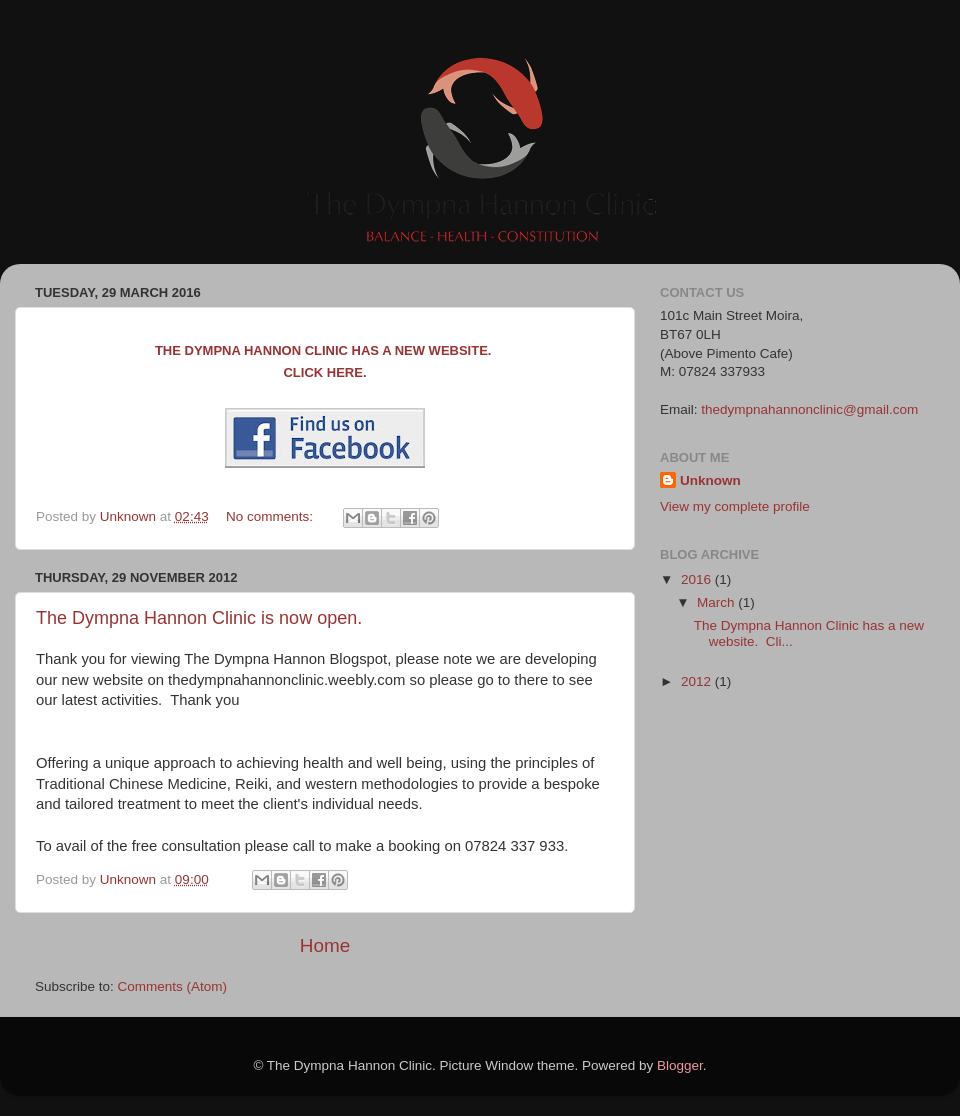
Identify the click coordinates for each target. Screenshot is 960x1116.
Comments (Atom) (173, 986)
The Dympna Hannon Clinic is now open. (199, 618)
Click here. (324, 372)
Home (325, 945)
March (717, 602)
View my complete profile (735, 506)
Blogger (680, 1065)
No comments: (271, 516)
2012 (698, 681)
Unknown (710, 480)
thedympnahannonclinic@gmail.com (809, 409)
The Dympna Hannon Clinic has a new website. (325, 350)
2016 (698, 579)
